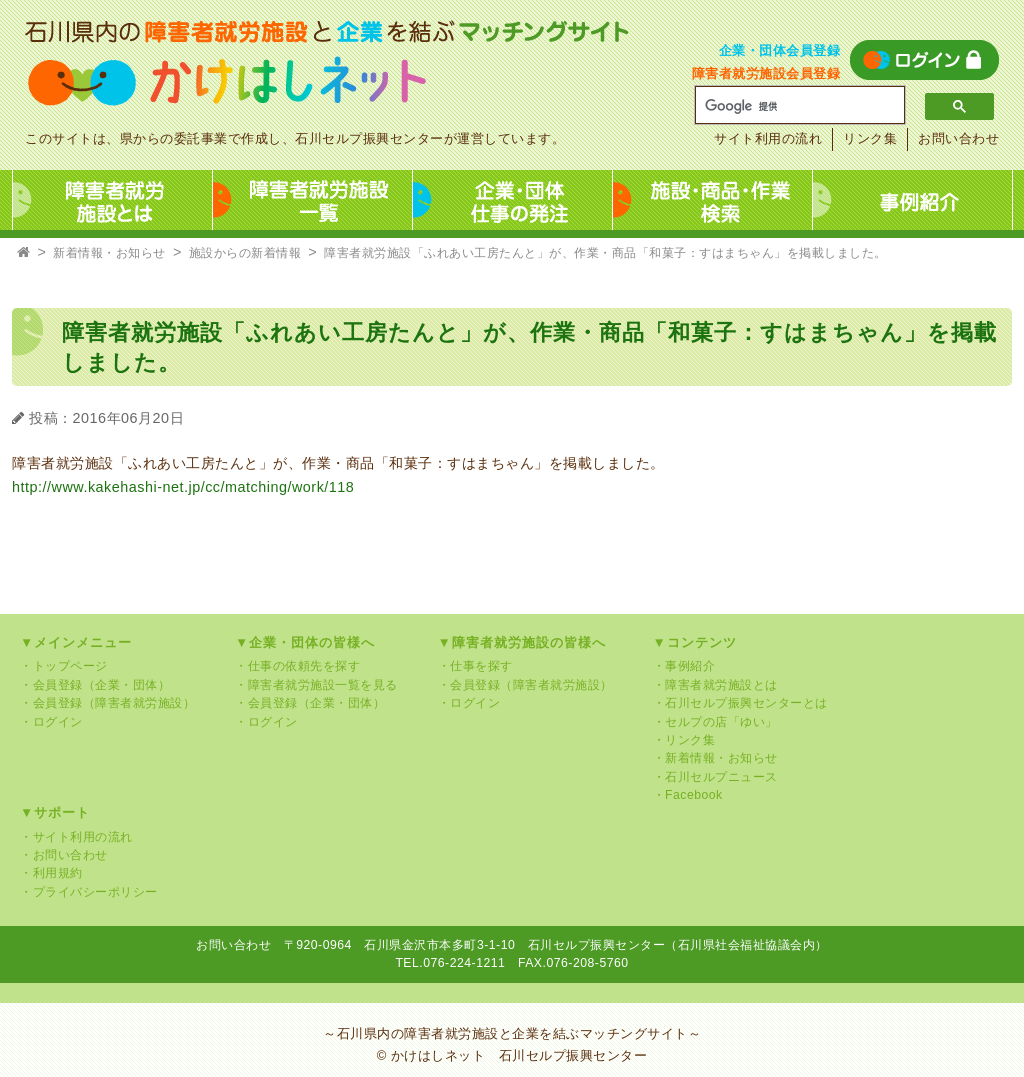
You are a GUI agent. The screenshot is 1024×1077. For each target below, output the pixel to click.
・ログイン (51, 722)
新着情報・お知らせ (109, 253)
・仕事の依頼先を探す (297, 666)
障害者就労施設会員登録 (766, 73)
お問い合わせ (958, 138)
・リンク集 (684, 740)
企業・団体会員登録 (780, 50)
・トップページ (64, 666)
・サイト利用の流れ (76, 837)
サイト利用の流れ (768, 138)
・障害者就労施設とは (715, 685)
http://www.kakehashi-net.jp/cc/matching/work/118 (183, 487)
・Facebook (688, 795)
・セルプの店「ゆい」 (715, 722)
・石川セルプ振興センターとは (740, 703)
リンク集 (870, 138)
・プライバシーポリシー (89, 892)
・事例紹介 (684, 666)
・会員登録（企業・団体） (95, 685)
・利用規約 (51, 873)
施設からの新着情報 (245, 253)
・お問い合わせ (64, 855)
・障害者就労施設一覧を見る (316, 685)
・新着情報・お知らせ (715, 758)
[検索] (793, 106)
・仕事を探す (475, 666)
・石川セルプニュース (715, 777)
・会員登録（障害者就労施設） (107, 703)
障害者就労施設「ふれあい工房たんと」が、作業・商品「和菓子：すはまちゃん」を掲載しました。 (605, 253)
